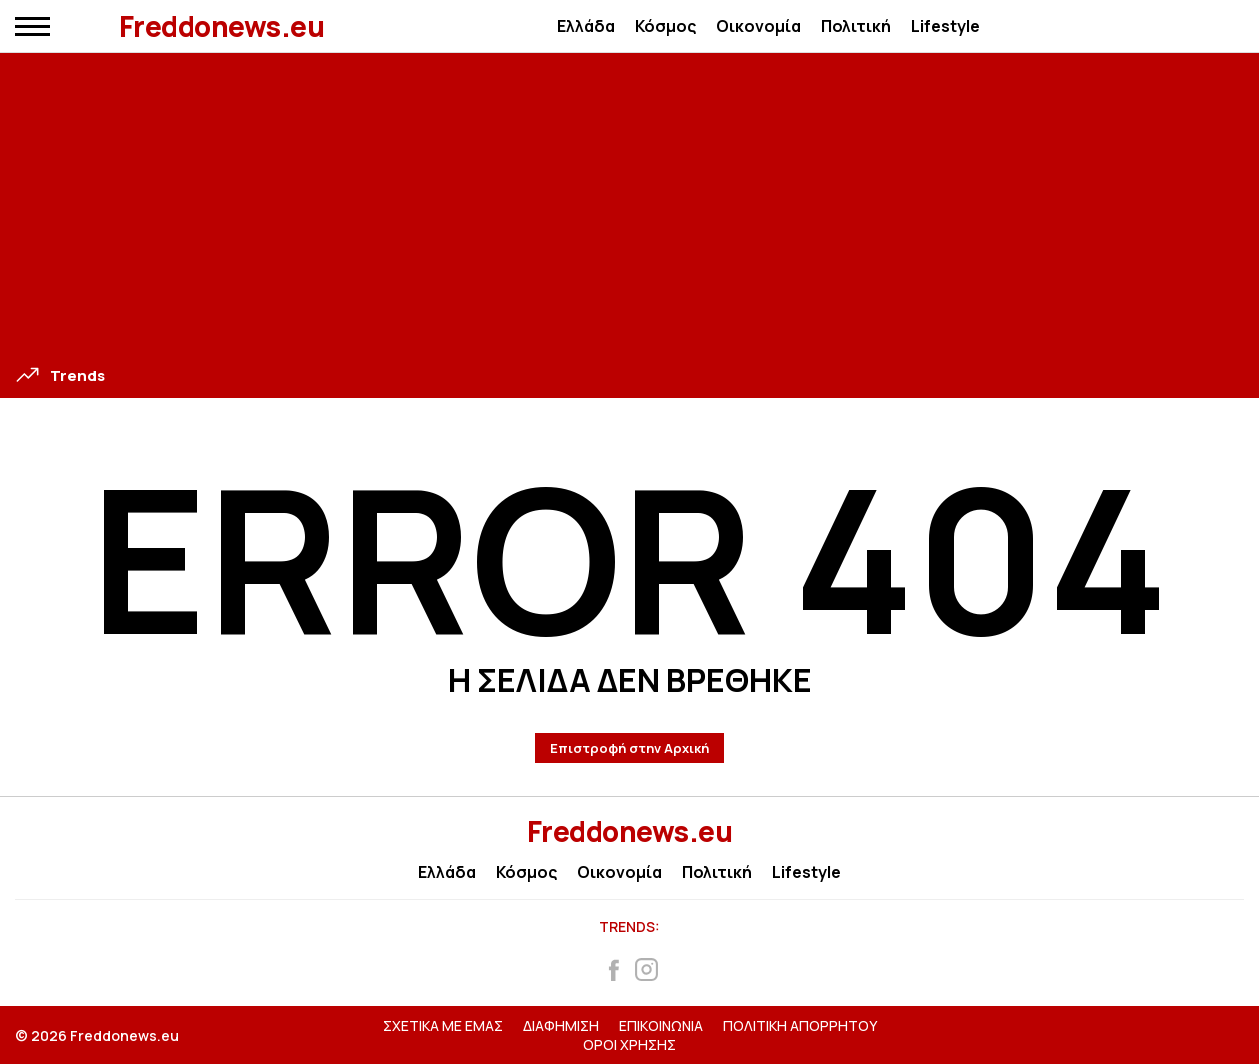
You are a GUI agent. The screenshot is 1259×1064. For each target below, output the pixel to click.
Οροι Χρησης (629, 1044)
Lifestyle (945, 26)
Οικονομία (758, 26)
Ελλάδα (586, 26)
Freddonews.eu (222, 26)
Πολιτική (856, 26)
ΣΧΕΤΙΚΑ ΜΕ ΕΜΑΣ (443, 1025)
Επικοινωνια (661, 1025)
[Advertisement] (630, 213)
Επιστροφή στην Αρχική (629, 748)
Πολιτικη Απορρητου (800, 1025)
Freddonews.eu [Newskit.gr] (630, 831)
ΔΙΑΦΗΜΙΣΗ (561, 1025)
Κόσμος (665, 26)
